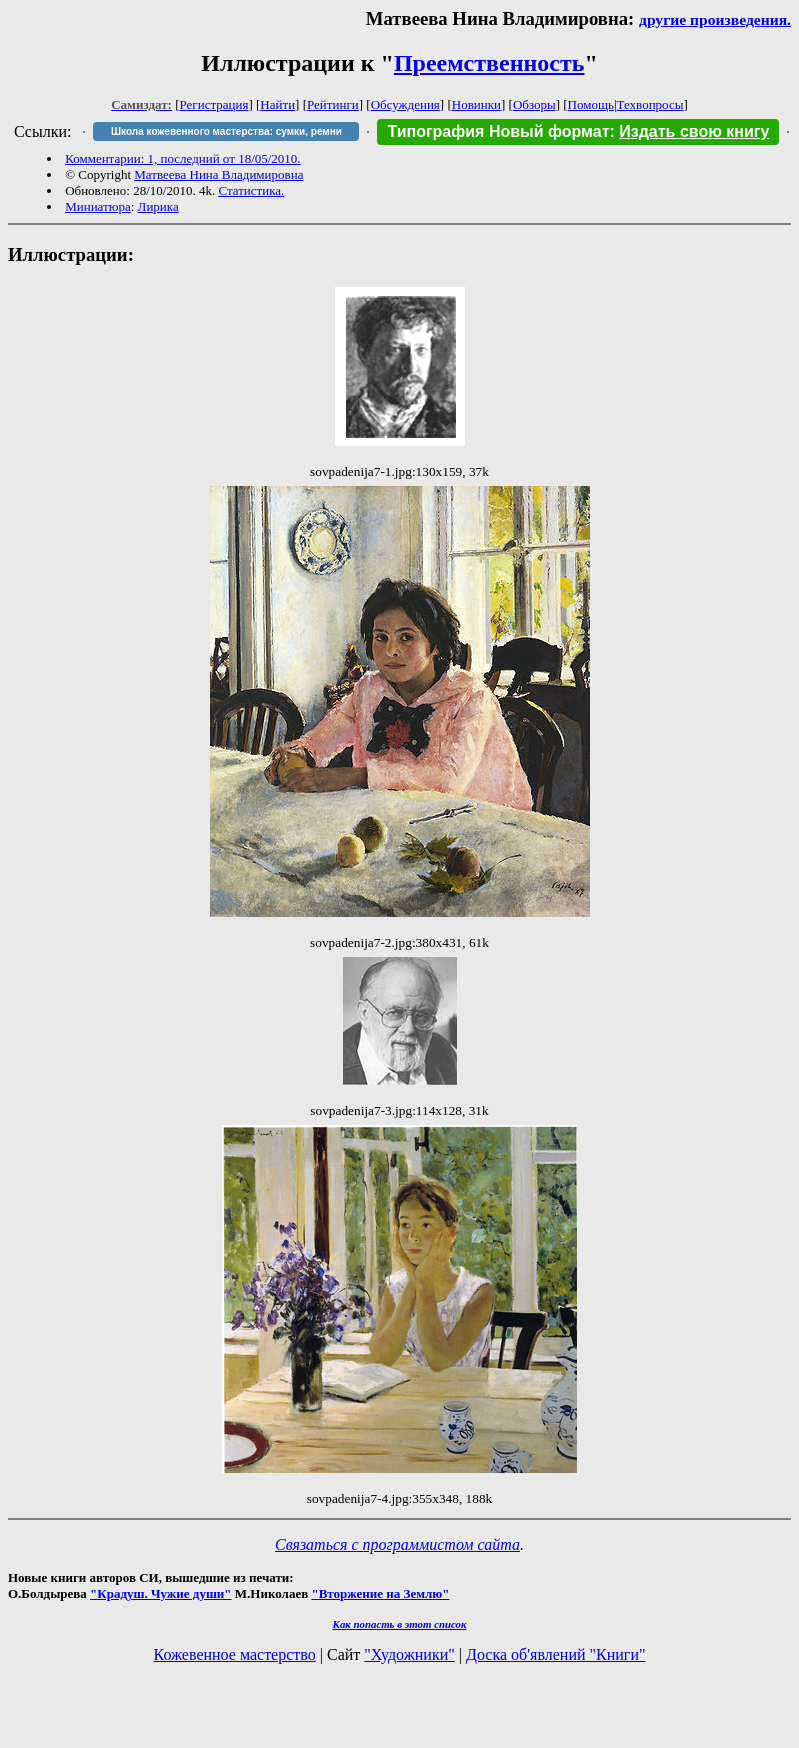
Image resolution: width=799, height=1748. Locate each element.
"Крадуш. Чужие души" (161, 1593)
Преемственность (489, 63)
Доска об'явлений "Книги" (556, 1654)
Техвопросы (650, 104)
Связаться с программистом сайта (397, 1544)
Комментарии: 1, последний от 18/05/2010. (182, 158)
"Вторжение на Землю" (380, 1593)
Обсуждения (405, 104)
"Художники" (409, 1654)
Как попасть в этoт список (400, 1624)
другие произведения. (715, 19)
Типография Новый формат (498, 131)
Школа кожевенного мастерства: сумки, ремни (226, 131)
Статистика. (251, 190)
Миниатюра (98, 206)
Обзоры (534, 104)
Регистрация (214, 104)
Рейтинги (333, 104)
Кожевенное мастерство (235, 1654)
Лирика (158, 206)
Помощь (591, 104)
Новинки (476, 104)
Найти (277, 104)
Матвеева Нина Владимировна (218, 174)
